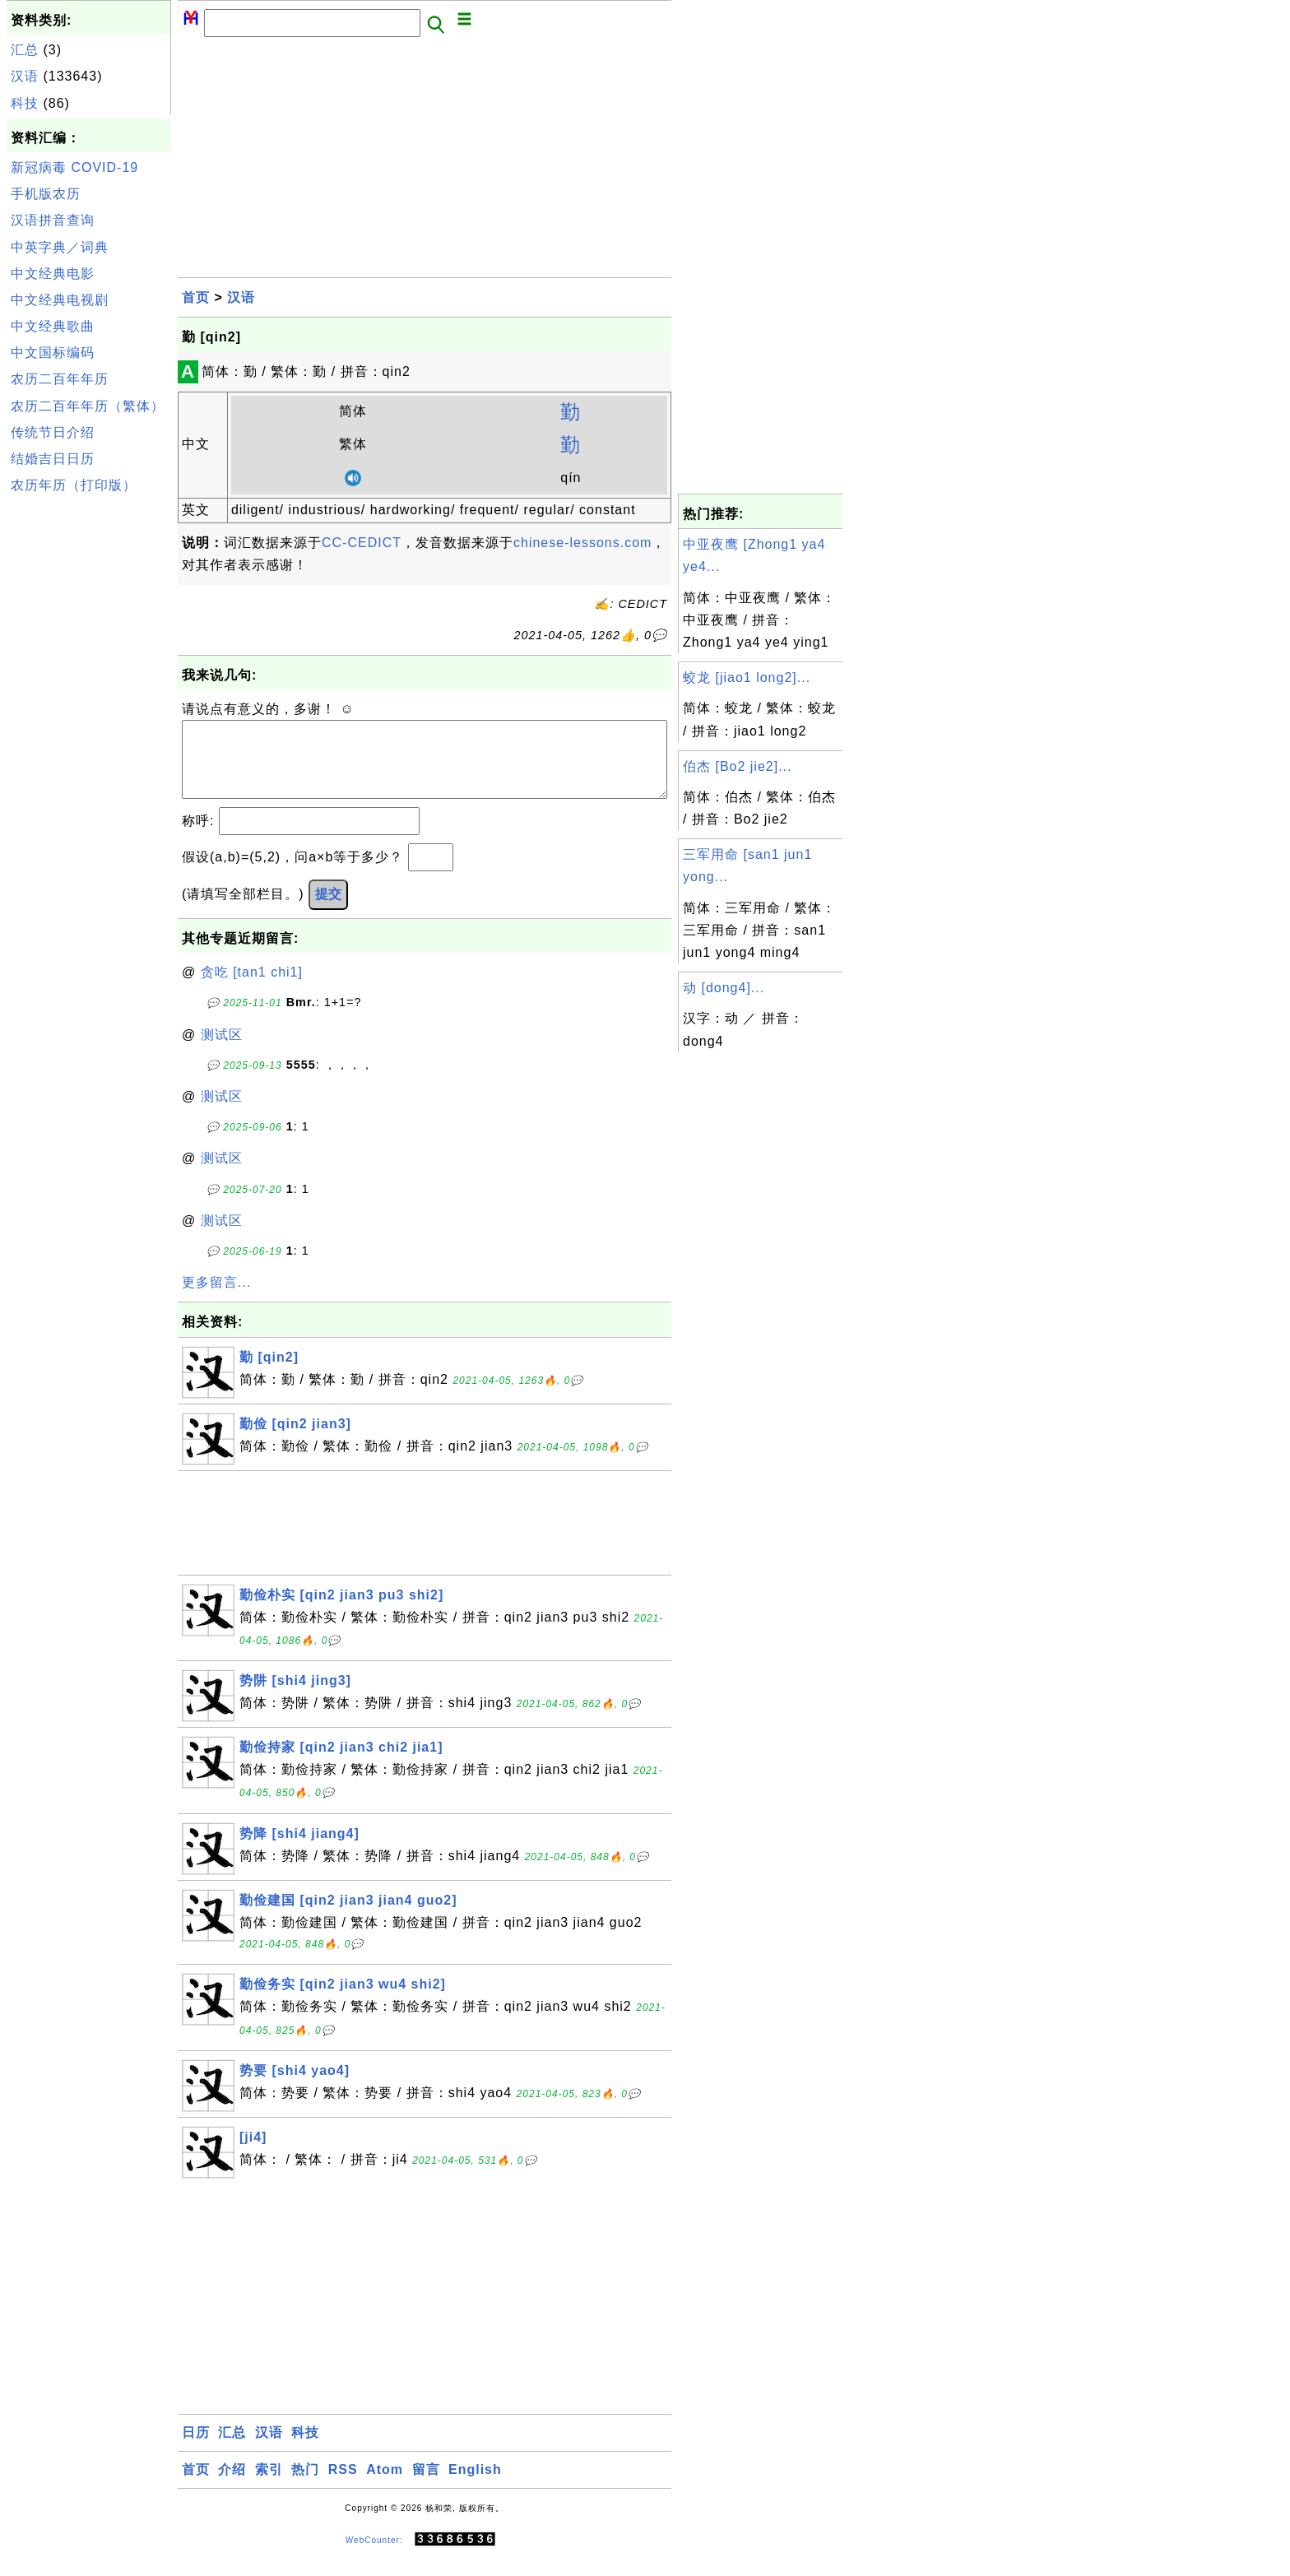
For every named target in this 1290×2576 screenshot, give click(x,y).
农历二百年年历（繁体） (88, 406)
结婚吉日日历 (53, 459)
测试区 (222, 1051)
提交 (328, 910)
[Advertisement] (89, 747)
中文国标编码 (53, 353)
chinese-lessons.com (582, 543)
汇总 (25, 50)
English (475, 2486)
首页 (196, 297)
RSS (343, 2486)
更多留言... (216, 1299)
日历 (196, 2449)
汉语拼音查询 (53, 220)
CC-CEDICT (361, 543)
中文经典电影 (53, 274)
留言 (426, 2486)
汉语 (25, 76)
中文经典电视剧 (60, 300)
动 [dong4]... (723, 988)
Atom (384, 2486)
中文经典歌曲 (53, 326)
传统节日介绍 (53, 432)
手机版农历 (46, 194)
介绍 (232, 2486)
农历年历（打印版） (74, 485)
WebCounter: (374, 2556)
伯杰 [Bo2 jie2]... (737, 766)
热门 (305, 2486)
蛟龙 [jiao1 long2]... (746, 678)
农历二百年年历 (60, 379)
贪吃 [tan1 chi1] (252, 989)
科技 (25, 103)
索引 (269, 2486)
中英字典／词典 (60, 247)
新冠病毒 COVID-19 (74, 167)
